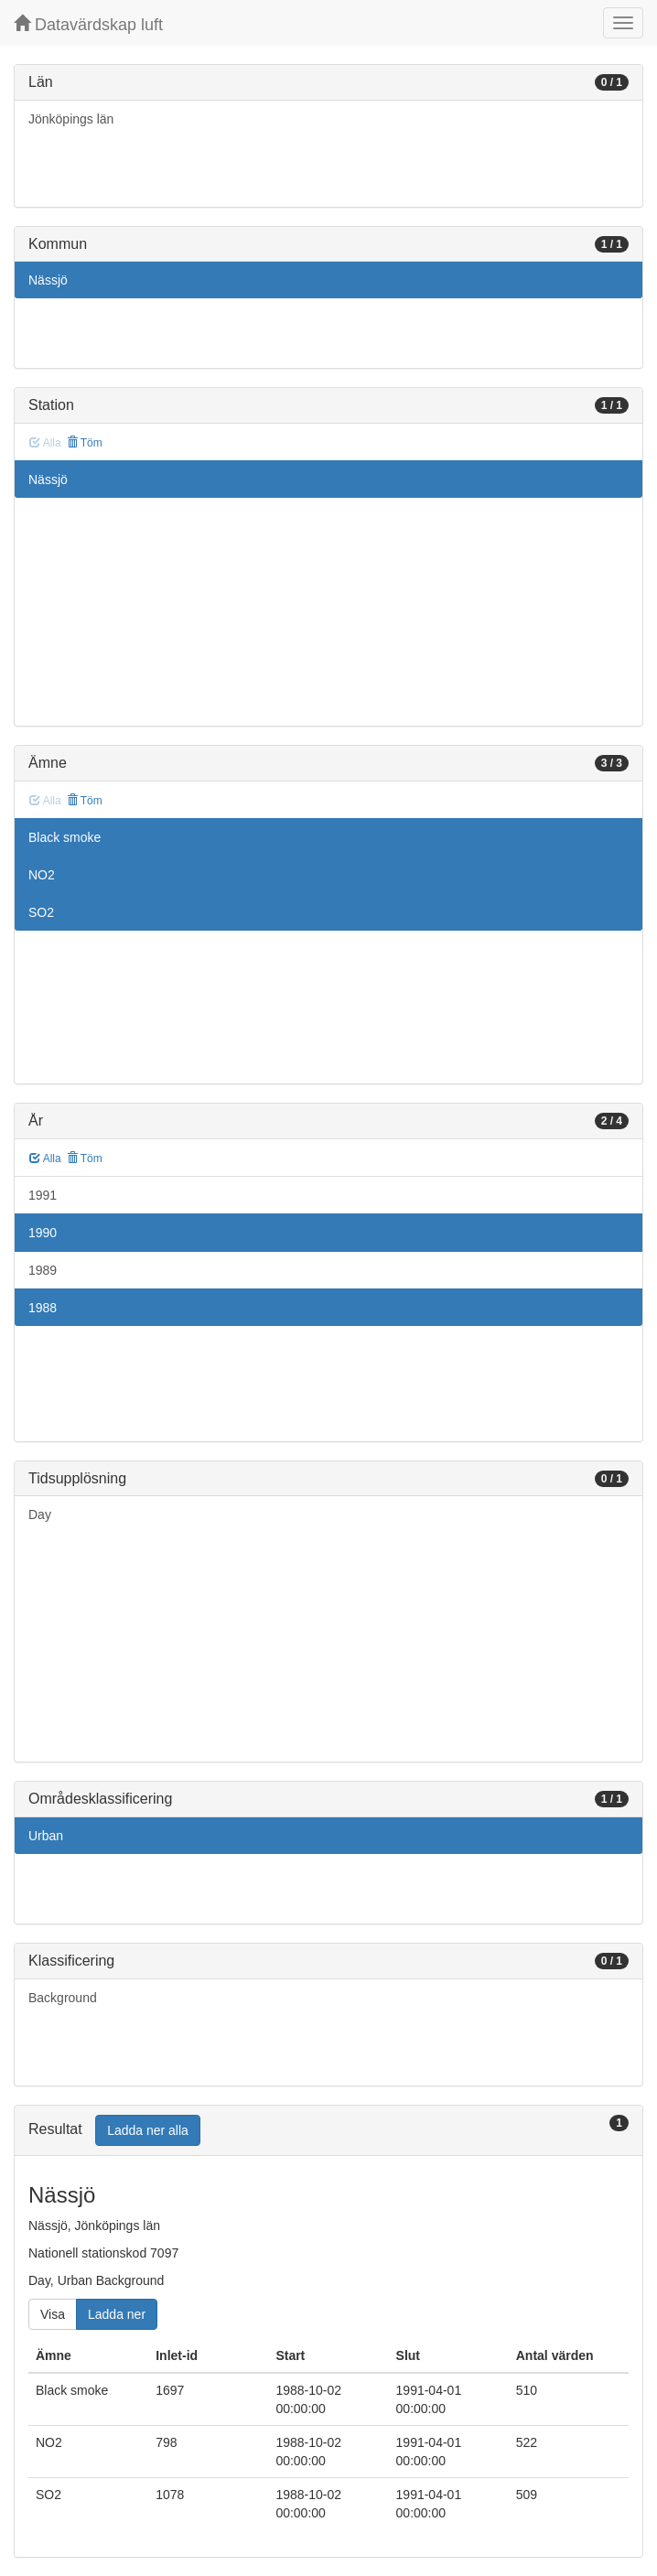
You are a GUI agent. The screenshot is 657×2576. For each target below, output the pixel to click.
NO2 (41, 875)
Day (39, 1514)
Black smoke (64, 837)
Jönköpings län (70, 119)
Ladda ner (116, 2314)
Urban (45, 1835)
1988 (42, 1307)
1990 (42, 1232)
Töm (84, 443)
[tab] (328, 2131)
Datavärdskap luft (88, 24)
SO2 (41, 912)
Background (62, 1997)
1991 (42, 1195)
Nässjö (48, 280)
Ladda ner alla (147, 2130)
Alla (45, 1158)
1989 (42, 1270)
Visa (52, 2314)
